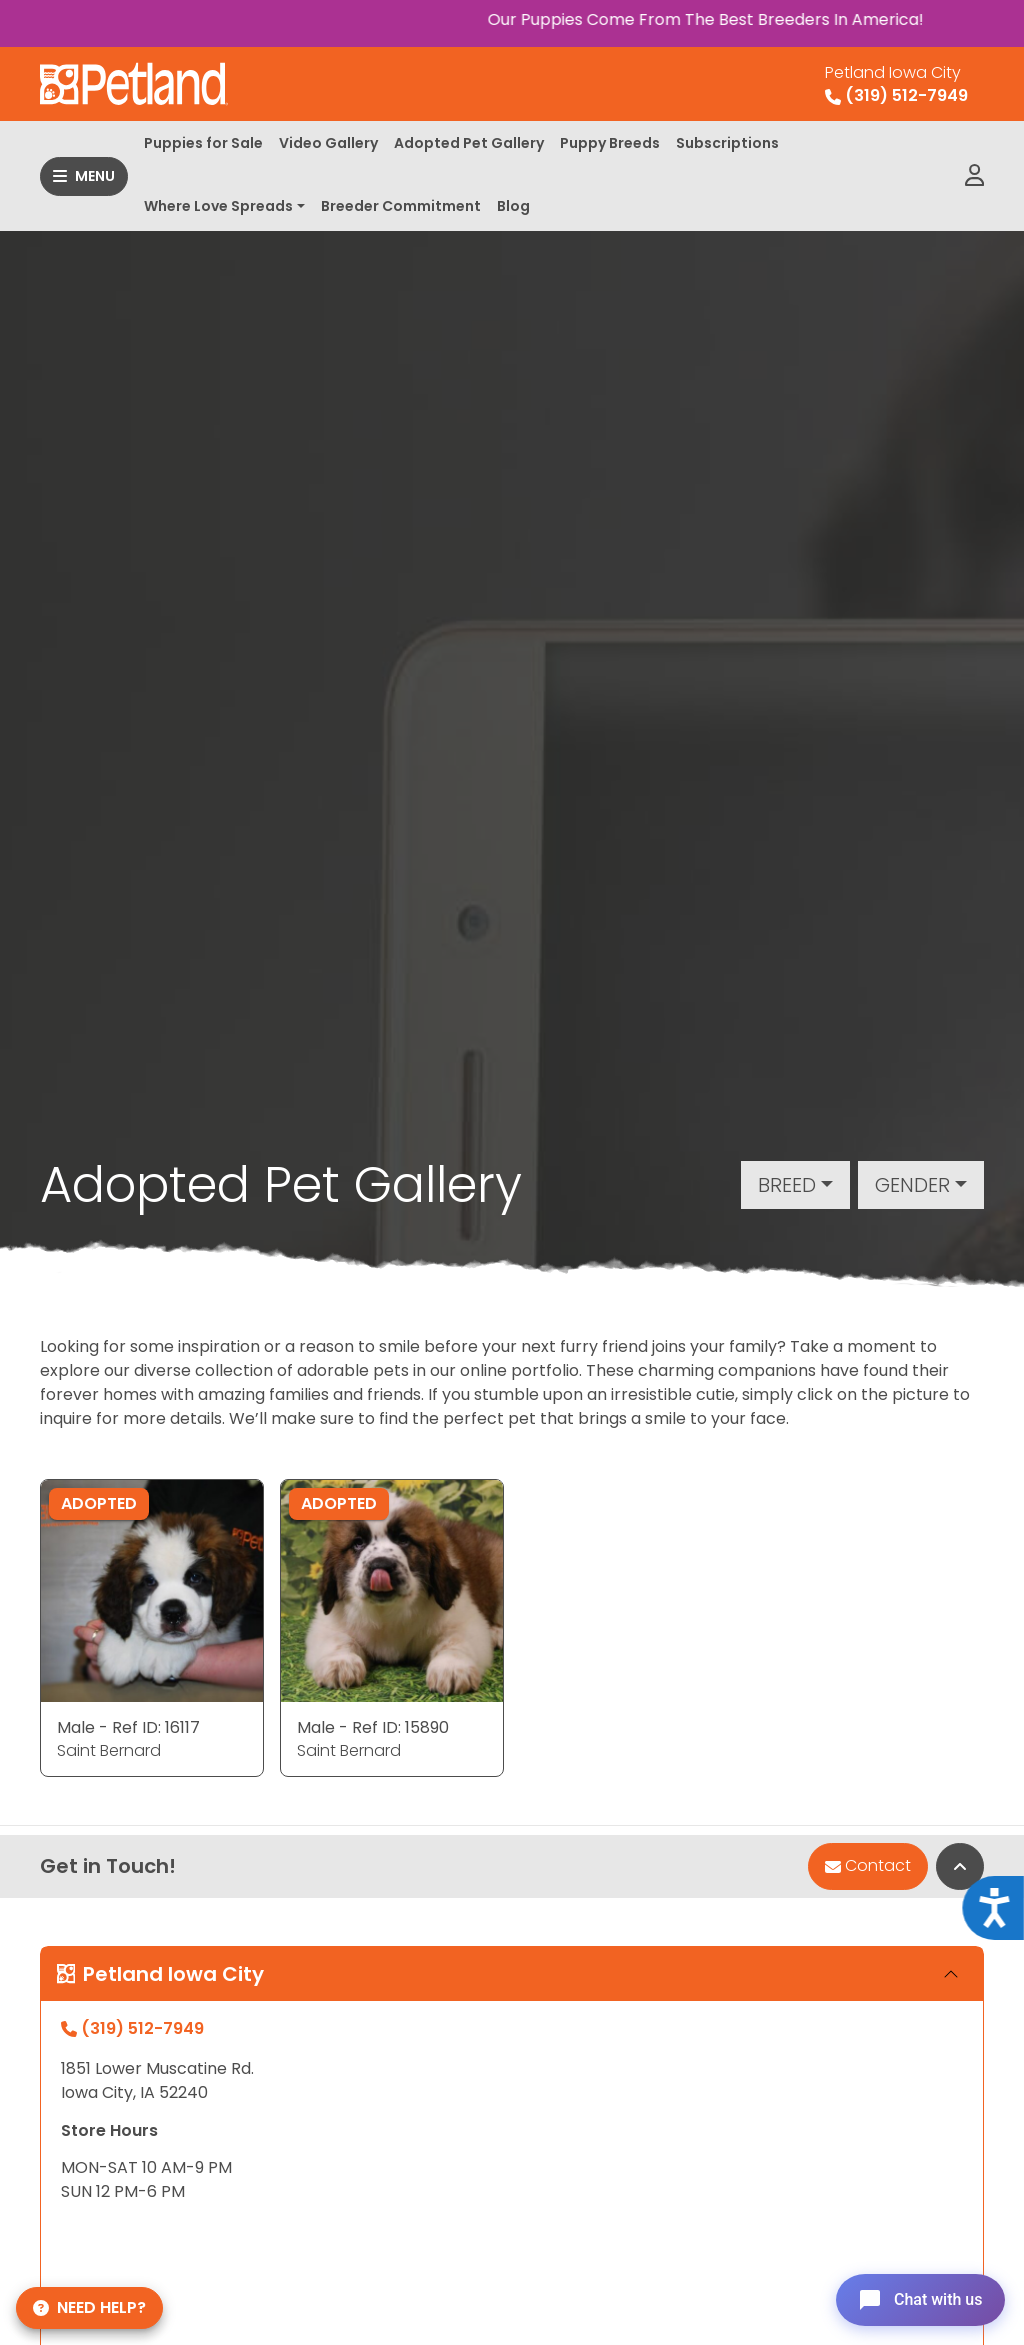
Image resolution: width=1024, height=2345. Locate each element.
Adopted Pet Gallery (469, 143)
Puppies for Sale (203, 143)
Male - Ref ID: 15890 (373, 1727)
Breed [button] (787, 1185)
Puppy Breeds (610, 143)
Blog (513, 206)
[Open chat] (917, 2299)
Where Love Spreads (218, 206)
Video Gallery (328, 143)
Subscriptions (727, 143)
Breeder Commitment (401, 206)
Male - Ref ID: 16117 (128, 1727)
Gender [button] (912, 1185)
